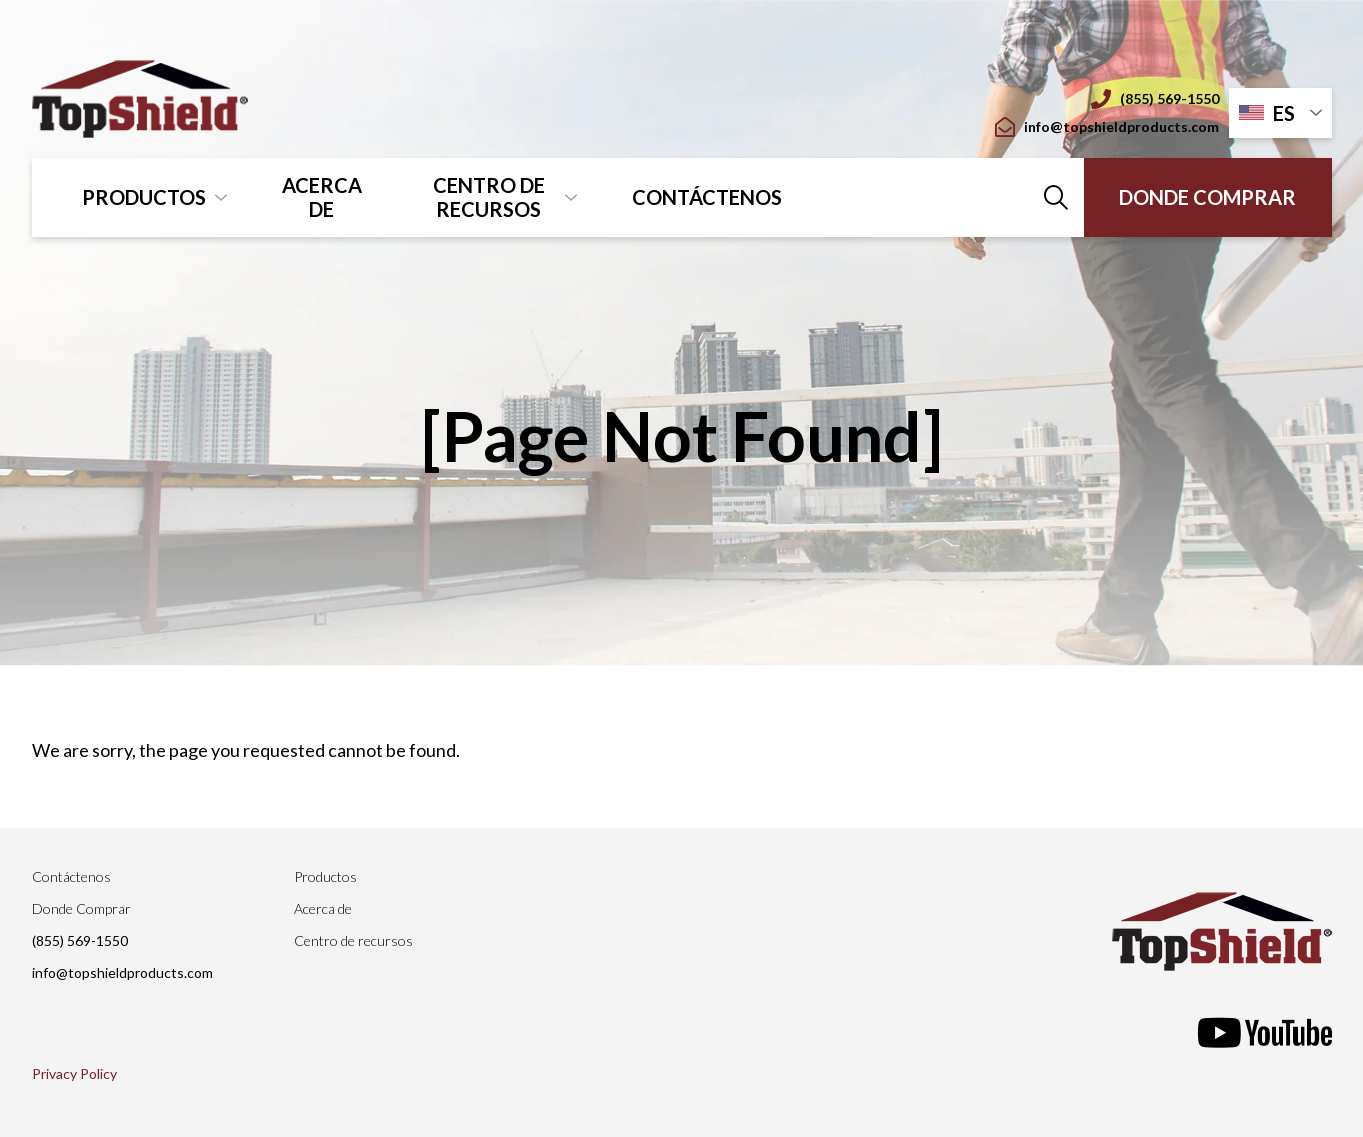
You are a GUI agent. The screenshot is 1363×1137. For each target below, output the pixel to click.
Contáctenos (707, 197)
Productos (144, 197)
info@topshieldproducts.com (1107, 127)
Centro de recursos (489, 197)
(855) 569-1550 (1155, 99)
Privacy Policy (74, 1073)
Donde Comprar (1207, 197)
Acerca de (322, 197)
